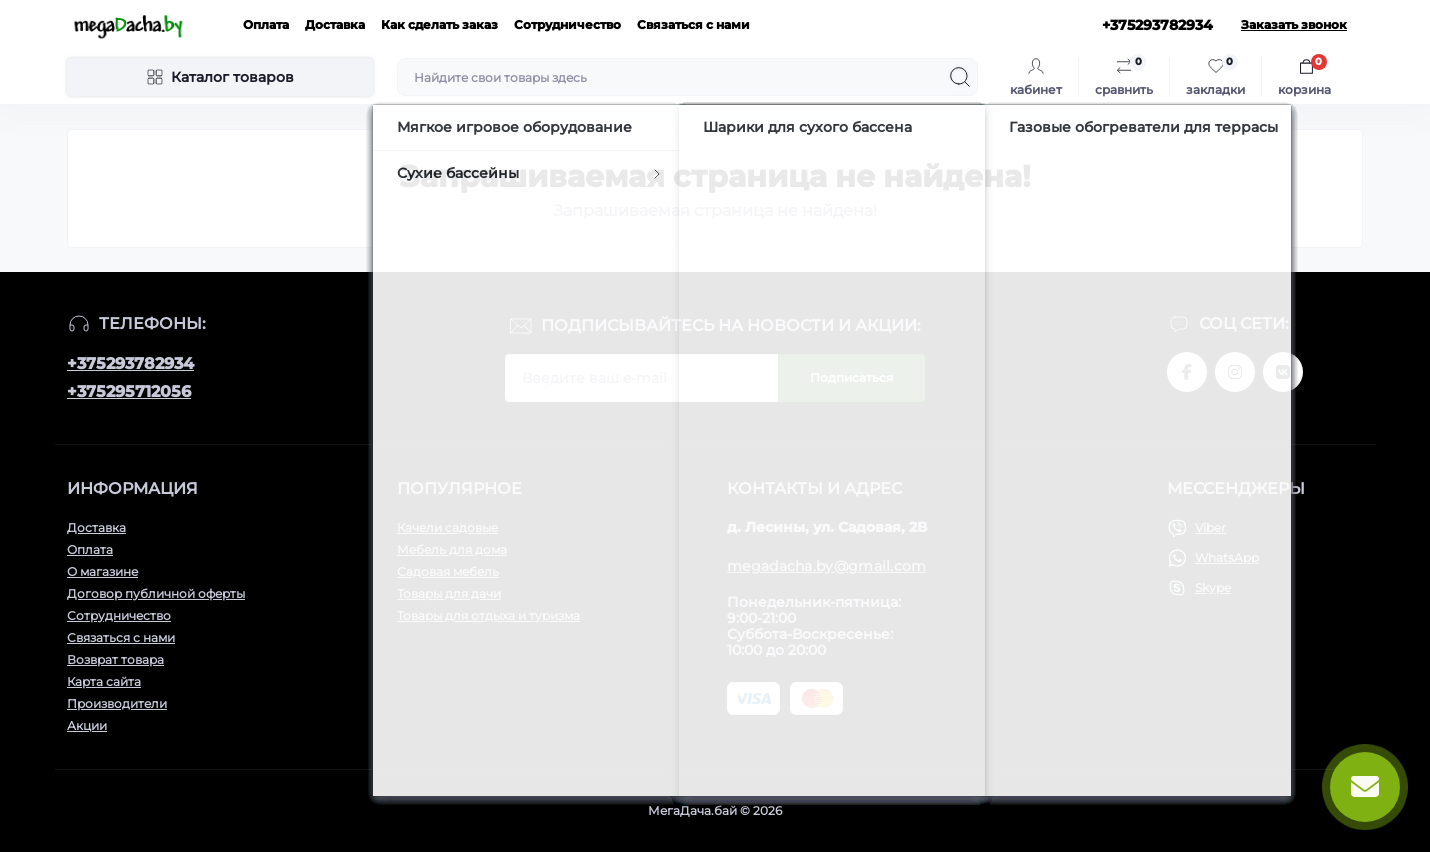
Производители (117, 703)
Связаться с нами (693, 24)
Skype (1213, 587)
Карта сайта (104, 681)
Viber (1210, 527)
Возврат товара (115, 659)
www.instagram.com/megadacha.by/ (1235, 372)
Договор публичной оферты (156, 593)
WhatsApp (1227, 557)
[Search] (960, 77)
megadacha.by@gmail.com (827, 566)
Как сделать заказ (439, 24)
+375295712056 (129, 391)
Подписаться (851, 377)
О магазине (102, 571)
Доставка (335, 24)
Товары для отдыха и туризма (488, 615)
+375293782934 (130, 363)
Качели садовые (447, 527)
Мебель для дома (452, 549)
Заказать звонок (1294, 24)
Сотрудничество (567, 24)
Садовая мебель (448, 571)
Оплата (266, 24)
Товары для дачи (449, 593)
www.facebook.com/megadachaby (1187, 372)
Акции (87, 725)
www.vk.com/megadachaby (1283, 372)
